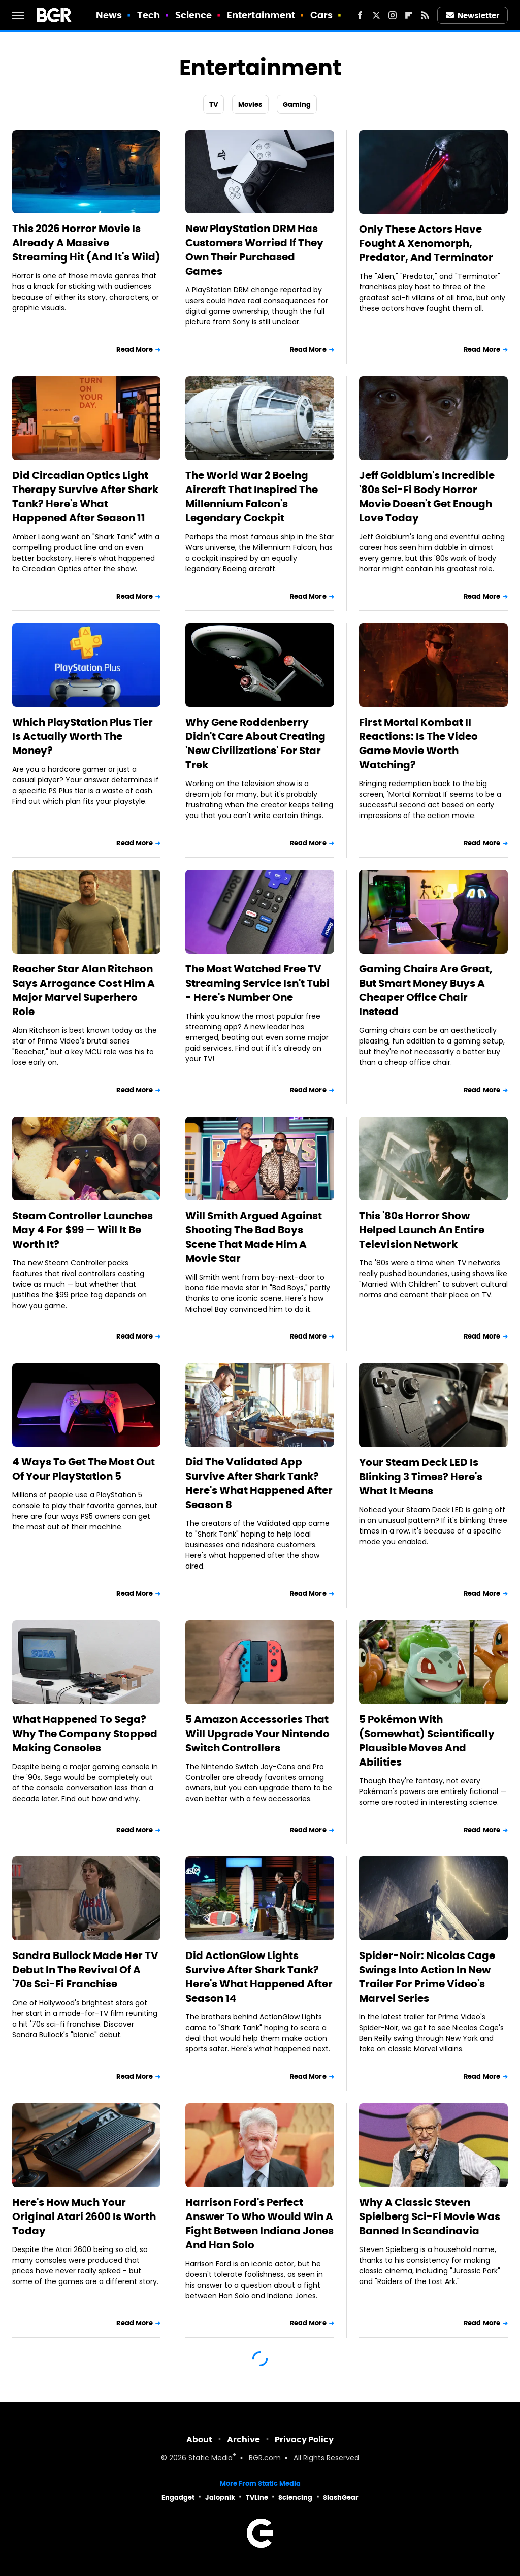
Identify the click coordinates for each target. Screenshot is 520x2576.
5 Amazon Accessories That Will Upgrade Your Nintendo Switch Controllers (257, 1733)
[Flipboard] (409, 15)
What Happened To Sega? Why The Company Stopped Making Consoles (84, 1733)
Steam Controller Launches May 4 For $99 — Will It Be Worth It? (82, 1230)
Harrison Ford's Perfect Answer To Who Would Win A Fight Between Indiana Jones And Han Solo (259, 2224)
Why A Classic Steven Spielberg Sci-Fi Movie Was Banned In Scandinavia (429, 2216)
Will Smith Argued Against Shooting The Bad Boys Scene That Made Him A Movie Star (253, 1237)
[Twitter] (376, 15)
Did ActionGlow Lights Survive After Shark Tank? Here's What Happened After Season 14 (259, 1977)
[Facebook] (360, 15)
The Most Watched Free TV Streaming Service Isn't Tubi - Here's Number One (257, 983)
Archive (243, 2439)
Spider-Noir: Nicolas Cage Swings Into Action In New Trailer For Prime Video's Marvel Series (427, 1977)
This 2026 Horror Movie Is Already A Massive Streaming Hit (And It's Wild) (86, 243)
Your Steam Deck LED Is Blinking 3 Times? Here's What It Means (420, 1476)
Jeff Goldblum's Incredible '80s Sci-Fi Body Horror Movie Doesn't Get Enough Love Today (427, 497)
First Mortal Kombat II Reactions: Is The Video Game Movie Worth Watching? (418, 743)
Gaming (297, 104)
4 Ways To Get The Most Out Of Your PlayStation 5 (83, 1469)
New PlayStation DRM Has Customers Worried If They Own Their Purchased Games (254, 250)
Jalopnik (220, 2497)
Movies (250, 104)
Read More (134, 349)
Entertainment (261, 15)
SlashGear (341, 2497)
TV (213, 104)
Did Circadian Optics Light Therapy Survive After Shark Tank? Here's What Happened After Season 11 (85, 497)
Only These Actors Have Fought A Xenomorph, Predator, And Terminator (426, 243)
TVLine (257, 2497)
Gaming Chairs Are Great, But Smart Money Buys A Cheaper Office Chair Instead (426, 990)
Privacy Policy (304, 2439)
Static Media (210, 2458)
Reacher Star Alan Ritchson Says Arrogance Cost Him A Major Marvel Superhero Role (83, 990)
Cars (321, 15)
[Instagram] (392, 15)
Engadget (177, 2497)
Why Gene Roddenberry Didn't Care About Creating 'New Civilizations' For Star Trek (255, 743)
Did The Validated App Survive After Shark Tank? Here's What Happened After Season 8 (259, 1483)
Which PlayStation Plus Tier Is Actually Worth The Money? (82, 736)
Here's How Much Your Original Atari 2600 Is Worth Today (84, 2216)
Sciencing (295, 2497)
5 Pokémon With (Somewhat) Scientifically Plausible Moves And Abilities (427, 1741)
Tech (148, 15)
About (199, 2439)
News (109, 15)
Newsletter (473, 15)
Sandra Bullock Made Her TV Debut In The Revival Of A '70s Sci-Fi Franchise (85, 1970)
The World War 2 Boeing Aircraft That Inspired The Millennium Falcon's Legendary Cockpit (251, 497)
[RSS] (425, 15)
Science (193, 15)
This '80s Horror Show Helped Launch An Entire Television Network (421, 1230)
